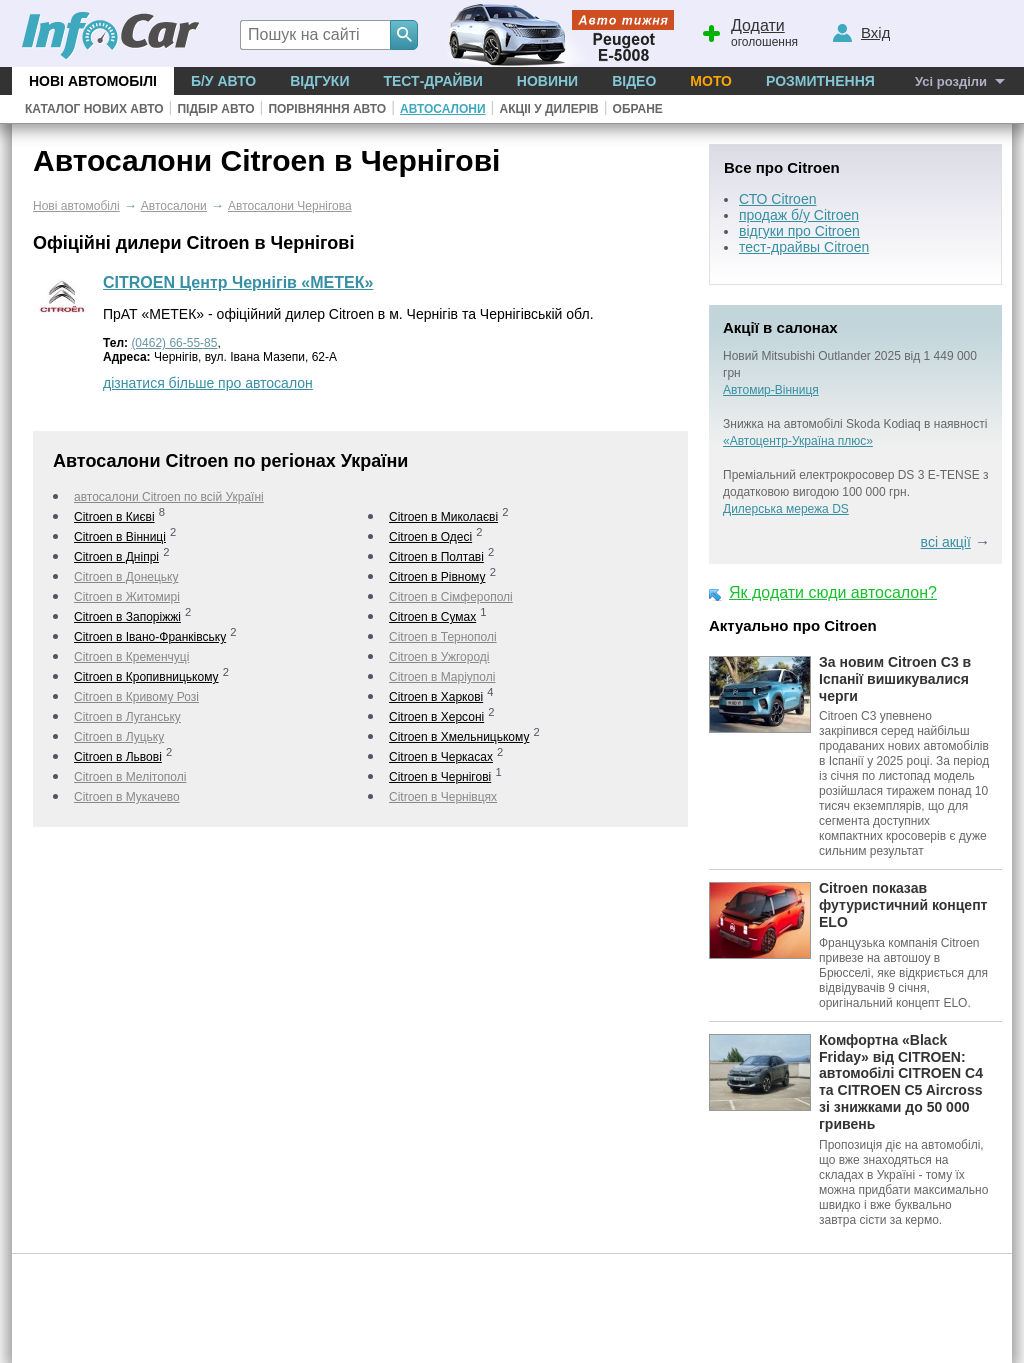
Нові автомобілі (93, 81)
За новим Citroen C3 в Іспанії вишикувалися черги (895, 679)
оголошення (749, 31)
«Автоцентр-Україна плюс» (798, 441)
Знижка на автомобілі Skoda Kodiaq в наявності (855, 424)
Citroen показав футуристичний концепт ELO (903, 905)
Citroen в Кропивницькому (146, 677)
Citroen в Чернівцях (443, 797)
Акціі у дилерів (548, 109)
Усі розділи (951, 81)
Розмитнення (820, 81)
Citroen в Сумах (432, 617)
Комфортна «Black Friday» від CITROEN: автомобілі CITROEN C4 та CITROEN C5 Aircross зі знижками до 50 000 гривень (901, 1082)
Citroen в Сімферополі (451, 597)
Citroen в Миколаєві (443, 517)
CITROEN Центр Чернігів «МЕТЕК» (238, 282)
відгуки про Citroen (799, 231)
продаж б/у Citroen (799, 215)
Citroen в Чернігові (440, 777)
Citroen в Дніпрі (116, 557)
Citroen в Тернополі (443, 637)
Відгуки (319, 81)
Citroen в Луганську (127, 717)
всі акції (946, 542)
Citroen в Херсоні (436, 717)
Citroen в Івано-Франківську (150, 637)
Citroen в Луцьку (119, 737)
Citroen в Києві (114, 517)
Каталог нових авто (94, 109)
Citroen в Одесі (430, 537)
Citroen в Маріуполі (442, 677)
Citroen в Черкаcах (441, 757)
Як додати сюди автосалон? (833, 592)
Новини (547, 81)
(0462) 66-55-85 (174, 343)
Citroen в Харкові (436, 697)
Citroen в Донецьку (126, 577)
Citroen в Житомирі (127, 597)
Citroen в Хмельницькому (459, 737)
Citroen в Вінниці (120, 537)
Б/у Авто (223, 81)
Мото (711, 81)
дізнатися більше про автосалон (208, 383)
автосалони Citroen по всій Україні (169, 497)
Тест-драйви (432, 81)
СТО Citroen (777, 199)
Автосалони (442, 109)
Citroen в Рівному (437, 577)
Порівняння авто (327, 109)
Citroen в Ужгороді (439, 657)
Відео (634, 81)
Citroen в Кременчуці (131, 657)
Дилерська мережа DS (786, 509)
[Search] (404, 35)
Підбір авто (215, 109)
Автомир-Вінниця (771, 390)
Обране (638, 109)
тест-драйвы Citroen (804, 247)
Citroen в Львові (118, 757)
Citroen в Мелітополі (130, 777)
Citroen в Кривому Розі (136, 697)
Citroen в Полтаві (436, 557)
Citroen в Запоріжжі (127, 617)
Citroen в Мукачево (127, 797)
